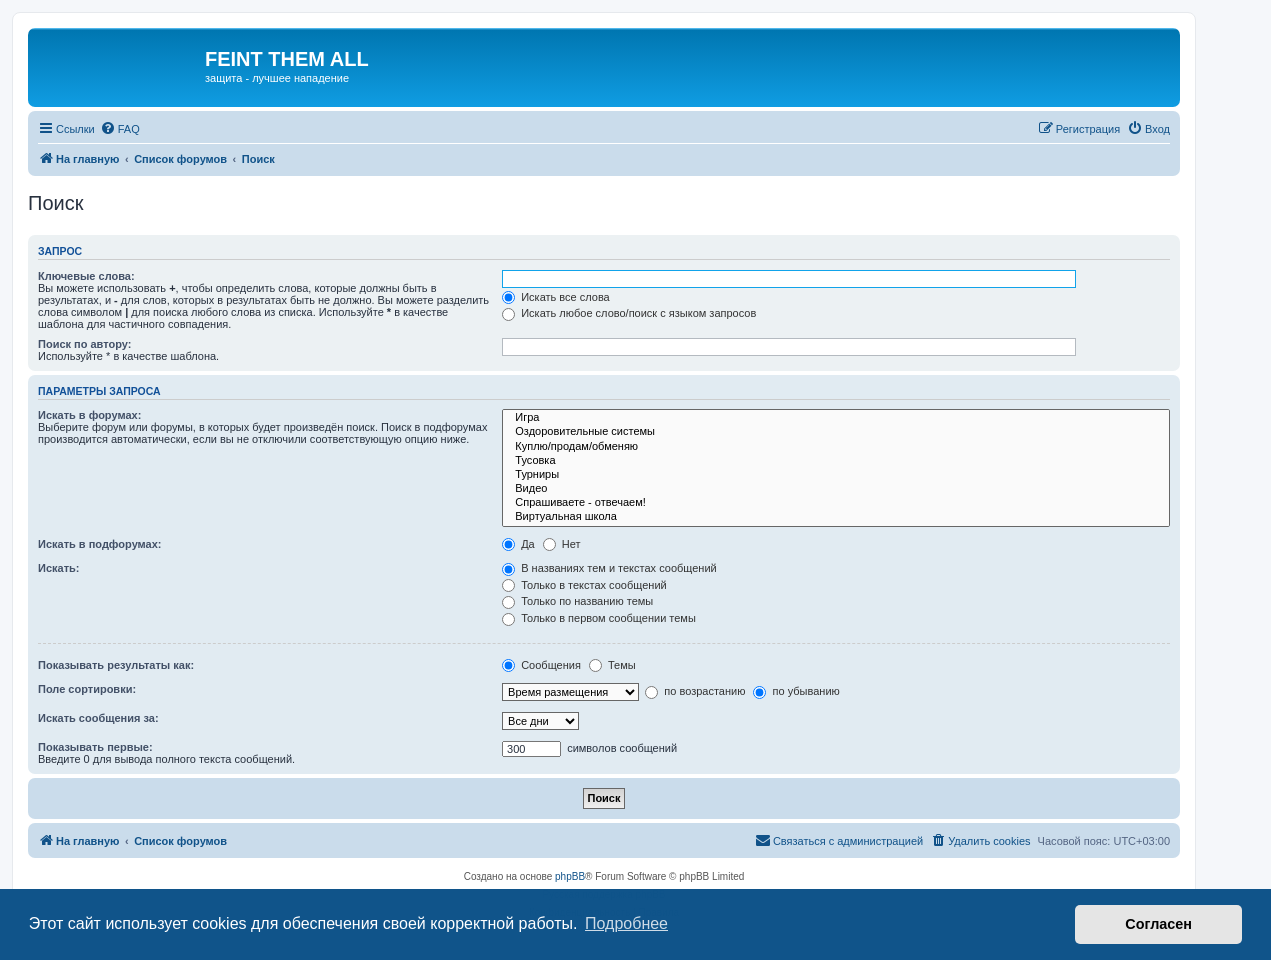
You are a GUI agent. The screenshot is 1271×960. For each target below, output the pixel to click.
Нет (562, 544)
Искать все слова (556, 297)
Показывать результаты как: (116, 665)
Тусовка (836, 461)
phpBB (570, 876)
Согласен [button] (1158, 924)
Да (518, 544)
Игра (836, 418)
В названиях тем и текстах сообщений (609, 568)
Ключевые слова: (86, 276)
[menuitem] (120, 129)
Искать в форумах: (89, 415)
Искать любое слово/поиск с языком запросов (629, 313)
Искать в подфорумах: (100, 544)
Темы (612, 665)
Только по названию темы (577, 601)
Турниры (836, 475)
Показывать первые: (95, 747)
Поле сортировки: (87, 689)
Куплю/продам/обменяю (836, 447)
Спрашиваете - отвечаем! (836, 503)
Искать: (58, 568)
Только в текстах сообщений (584, 585)
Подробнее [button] (626, 923)
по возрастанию (695, 691)
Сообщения (541, 665)
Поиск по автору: (84, 344)
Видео (836, 489)
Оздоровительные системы (836, 432)
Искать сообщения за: (98, 718)
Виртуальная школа (836, 517)
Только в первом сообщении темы (599, 618)
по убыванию (796, 691)
